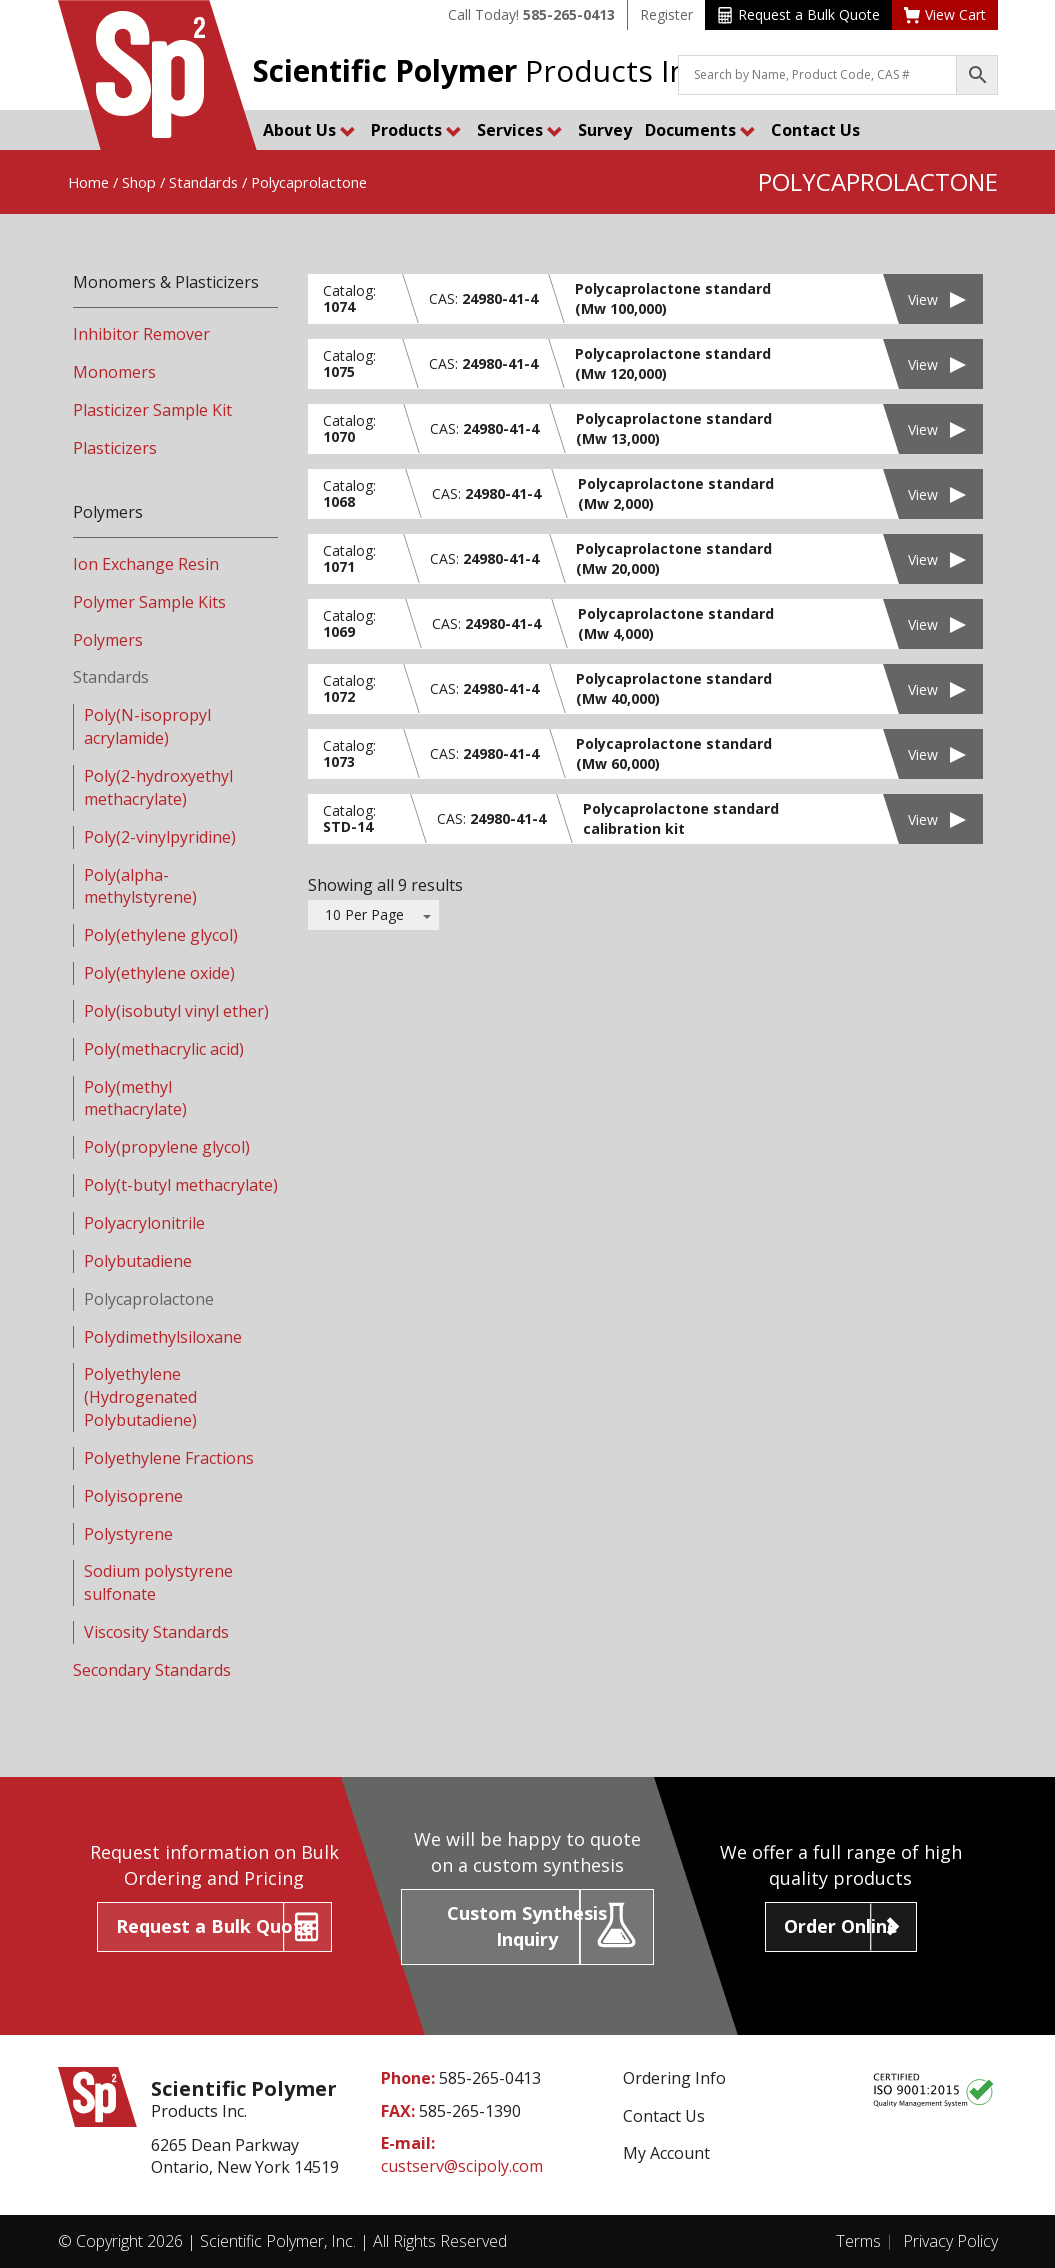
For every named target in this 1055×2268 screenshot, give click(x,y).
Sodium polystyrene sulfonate (158, 1582)
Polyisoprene (133, 1496)
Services (520, 130)
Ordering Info (674, 2078)
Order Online (841, 1926)
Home (88, 182)
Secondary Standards (152, 1670)
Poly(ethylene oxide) (159, 973)
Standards (203, 182)
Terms (858, 2241)
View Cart (945, 14)
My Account (666, 2153)
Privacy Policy (950, 2241)
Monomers (114, 372)
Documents (700, 130)
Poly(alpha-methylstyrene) (140, 886)
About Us (309, 130)
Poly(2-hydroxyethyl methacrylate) (158, 787)
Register (666, 14)
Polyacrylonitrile (144, 1223)
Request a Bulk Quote (798, 14)
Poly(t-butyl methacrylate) (181, 1185)
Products (416, 130)
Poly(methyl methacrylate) (135, 1098)
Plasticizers (115, 448)
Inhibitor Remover (141, 334)
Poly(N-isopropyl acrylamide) (147, 726)
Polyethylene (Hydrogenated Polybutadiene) (140, 1397)
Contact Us (815, 130)
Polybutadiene (138, 1261)
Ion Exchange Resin (146, 564)
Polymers (108, 640)
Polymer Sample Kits (149, 602)
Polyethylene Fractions (169, 1458)
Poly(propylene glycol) (167, 1147)
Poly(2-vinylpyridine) (160, 837)
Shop (139, 182)
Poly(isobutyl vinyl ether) (176, 1011)
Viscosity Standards (156, 1632)
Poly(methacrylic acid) (164, 1049)
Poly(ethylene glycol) (161, 935)
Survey (605, 130)
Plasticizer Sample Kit (152, 410)
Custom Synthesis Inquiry (527, 1926)
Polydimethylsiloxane (163, 1337)
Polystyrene (128, 1534)
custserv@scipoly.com (462, 2166)
